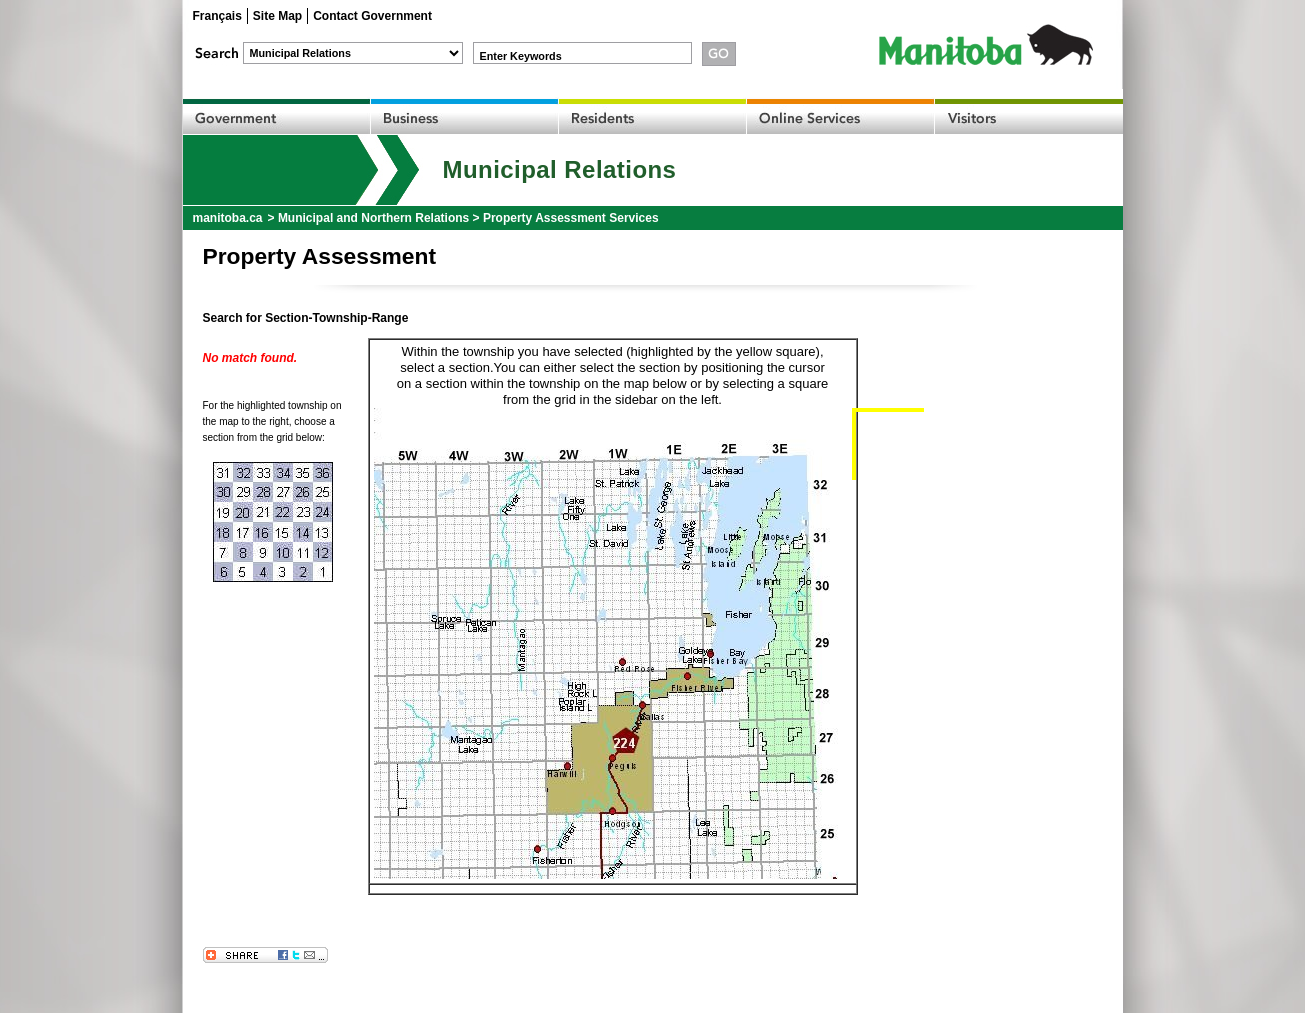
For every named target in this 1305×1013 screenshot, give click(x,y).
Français (217, 16)
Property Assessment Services (571, 218)
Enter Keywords (521, 56)
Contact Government (372, 16)
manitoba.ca (228, 218)
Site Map (277, 16)
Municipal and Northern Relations (373, 218)
